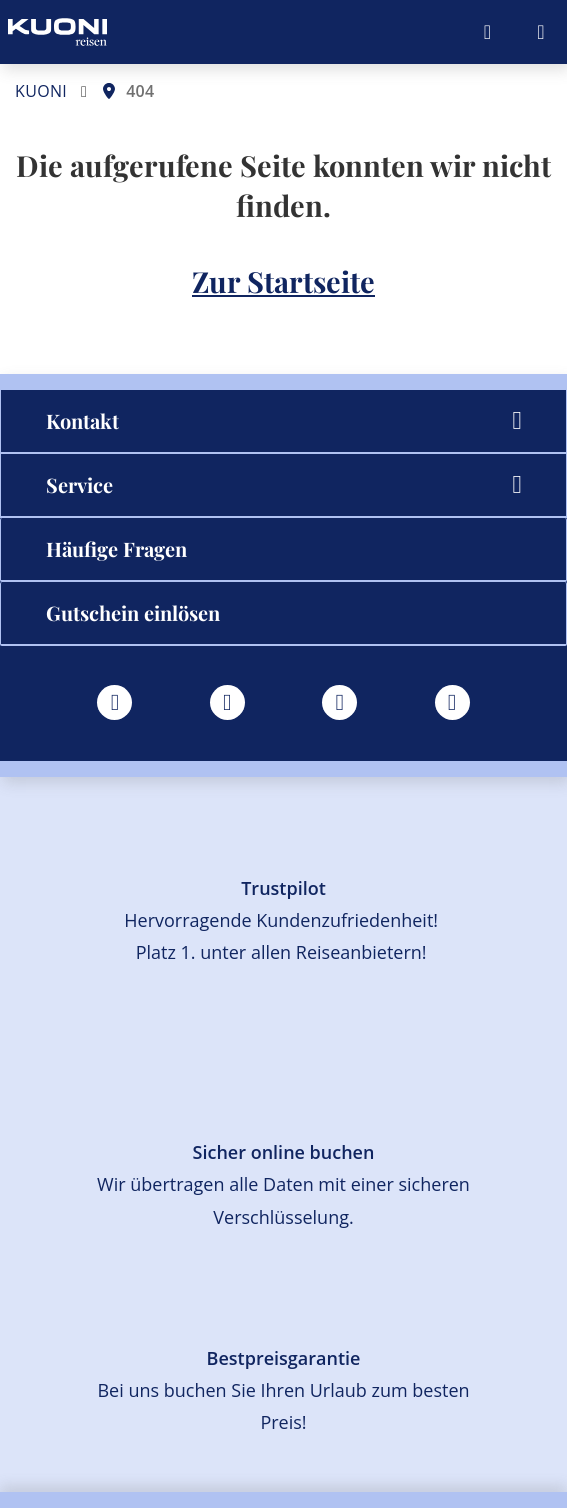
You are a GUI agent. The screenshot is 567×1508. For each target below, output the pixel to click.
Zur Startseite (283, 281)
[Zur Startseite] (57, 32)
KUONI (41, 91)
